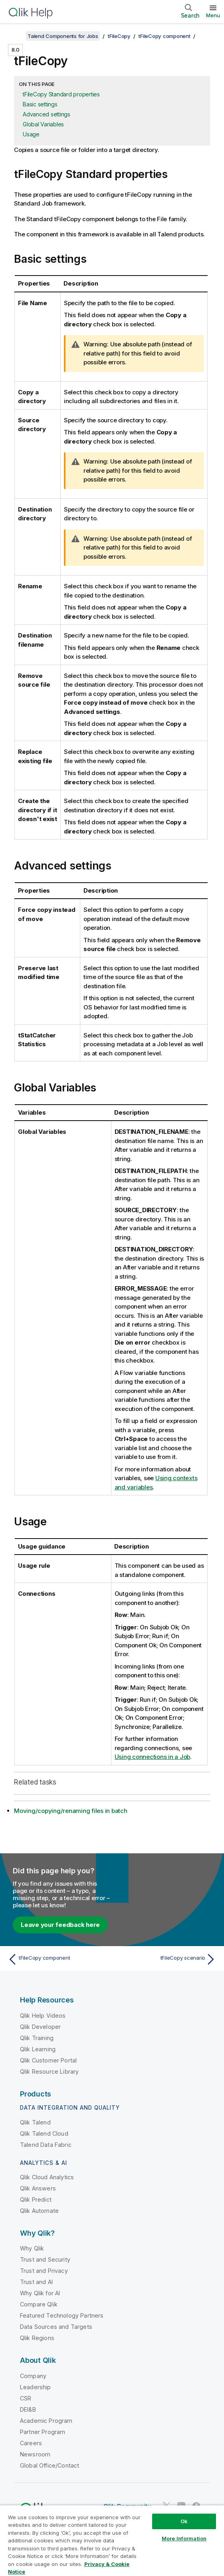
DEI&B (28, 2409)
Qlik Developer (40, 2026)
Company (33, 2375)
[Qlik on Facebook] (196, 2506)
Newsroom (35, 2454)
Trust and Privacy (44, 2270)
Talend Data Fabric (45, 2144)
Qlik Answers (38, 2188)
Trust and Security (45, 2259)
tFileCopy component (164, 36)
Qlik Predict (36, 2199)
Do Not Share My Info (45, 2550)
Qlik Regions (37, 2337)
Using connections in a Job (152, 1757)
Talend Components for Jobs (63, 36)
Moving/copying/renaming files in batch (70, 1811)
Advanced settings (46, 114)
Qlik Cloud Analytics (47, 2177)
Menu (213, 15)
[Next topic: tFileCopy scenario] (166, 1959)
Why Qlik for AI (40, 2293)
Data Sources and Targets (56, 2326)
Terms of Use (108, 2539)
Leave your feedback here (60, 1925)
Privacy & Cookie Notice (49, 2539)
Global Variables (43, 124)
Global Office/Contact (49, 2465)
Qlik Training (37, 2037)
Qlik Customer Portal (48, 2060)
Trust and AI (36, 2281)
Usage (31, 134)
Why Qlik (32, 2248)
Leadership (35, 2387)
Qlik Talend (35, 2122)
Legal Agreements (42, 2527)
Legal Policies (146, 2527)
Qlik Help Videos (43, 2015)
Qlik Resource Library (49, 2071)
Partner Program (42, 2431)
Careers (31, 2443)
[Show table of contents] (16, 36)
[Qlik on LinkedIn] (181, 2506)
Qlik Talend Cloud (44, 2133)
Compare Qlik (38, 2304)
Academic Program (46, 2420)
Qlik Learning (38, 2049)
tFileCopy (119, 36)
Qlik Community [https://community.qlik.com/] (127, 2506)
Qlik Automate (39, 2210)
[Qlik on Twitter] (166, 2506)
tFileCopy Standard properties (61, 94)
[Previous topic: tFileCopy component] (58, 1959)
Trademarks (154, 2539)
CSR (25, 2398)
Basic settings (40, 104)
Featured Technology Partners (61, 2315)
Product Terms (97, 2527)
